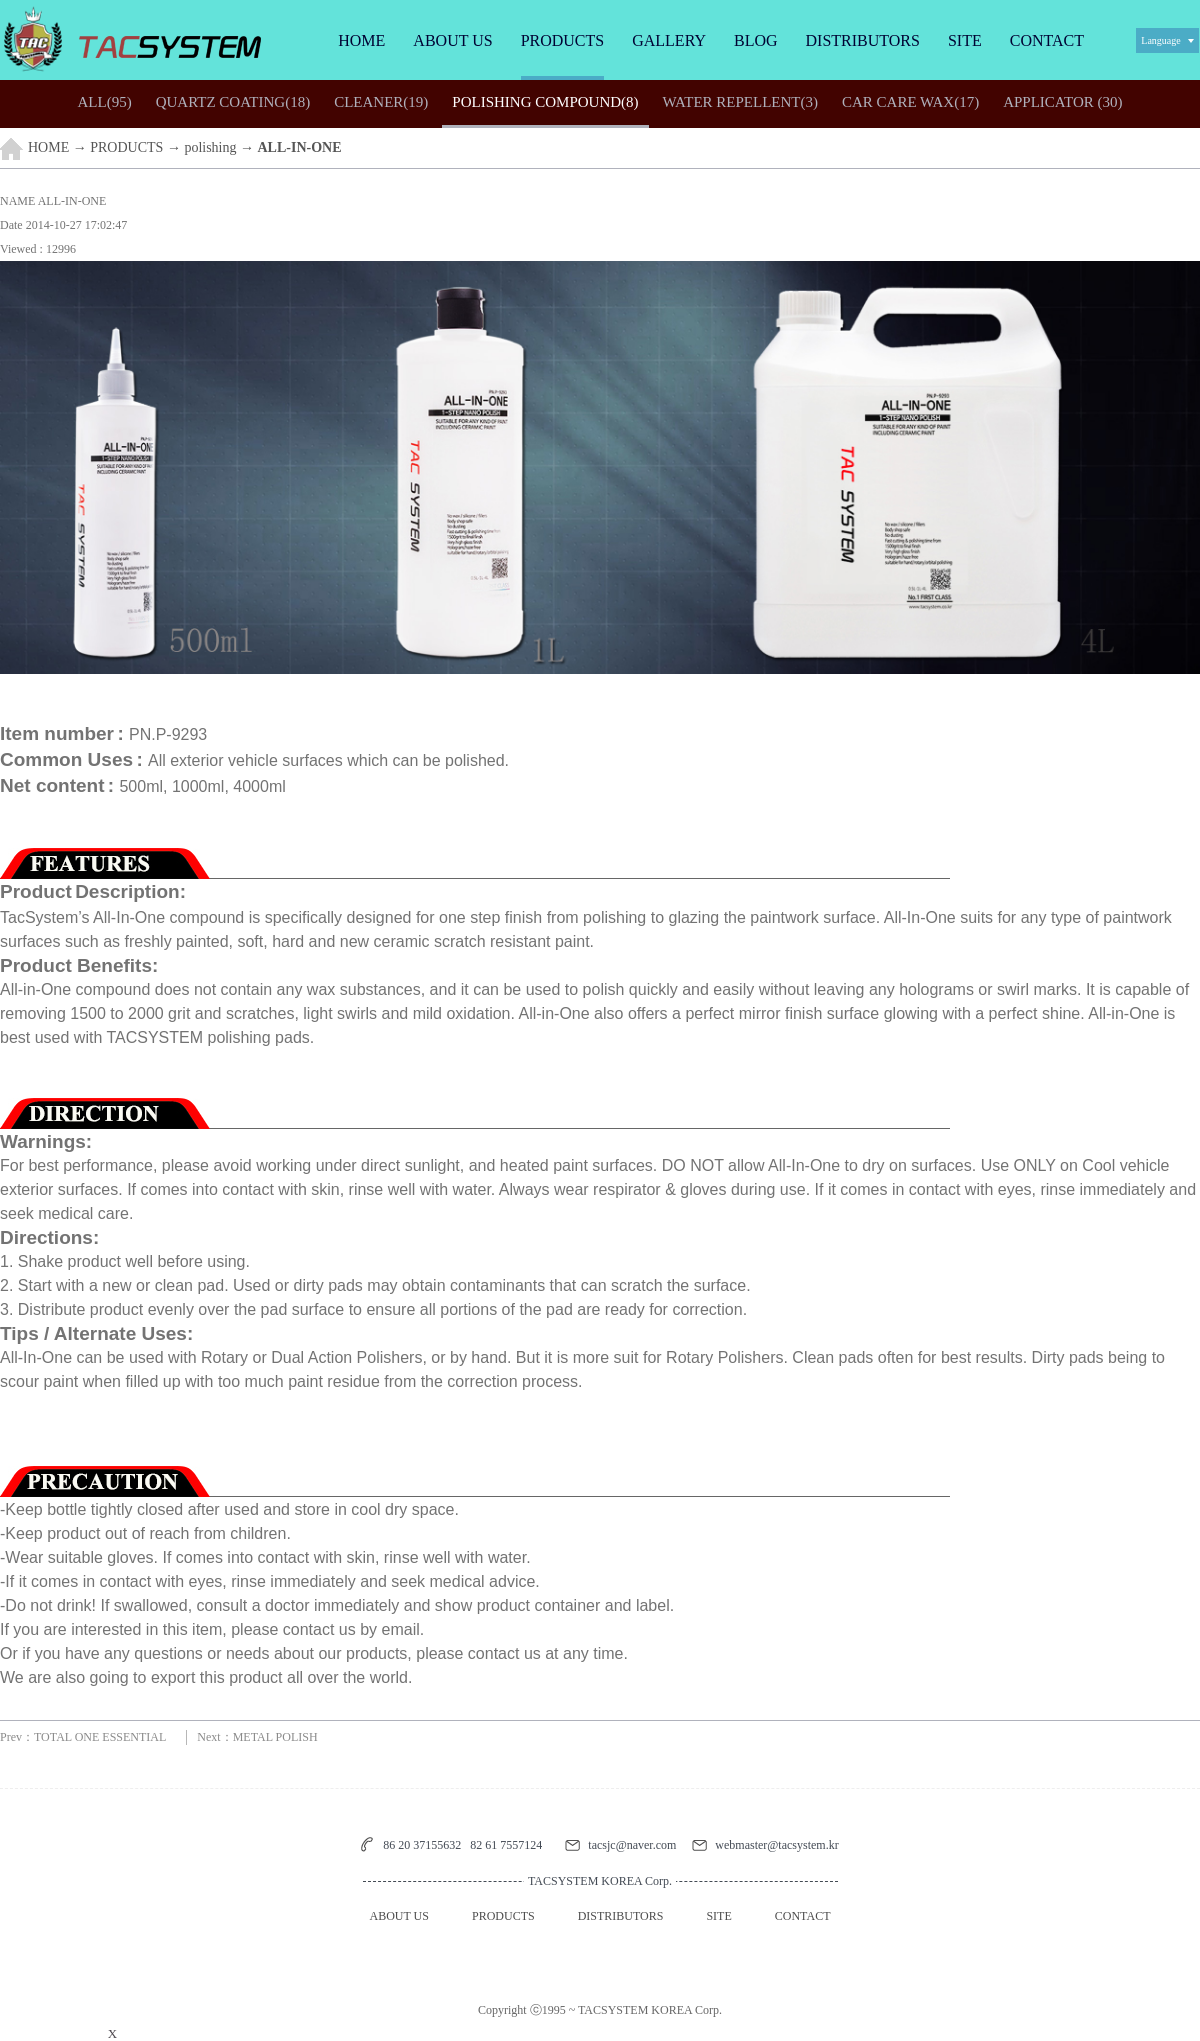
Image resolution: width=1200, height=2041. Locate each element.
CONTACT (1047, 40)
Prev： (83, 1737)
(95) (104, 102)
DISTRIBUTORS (863, 40)
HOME (361, 40)
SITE (965, 40)
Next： (257, 1737)
